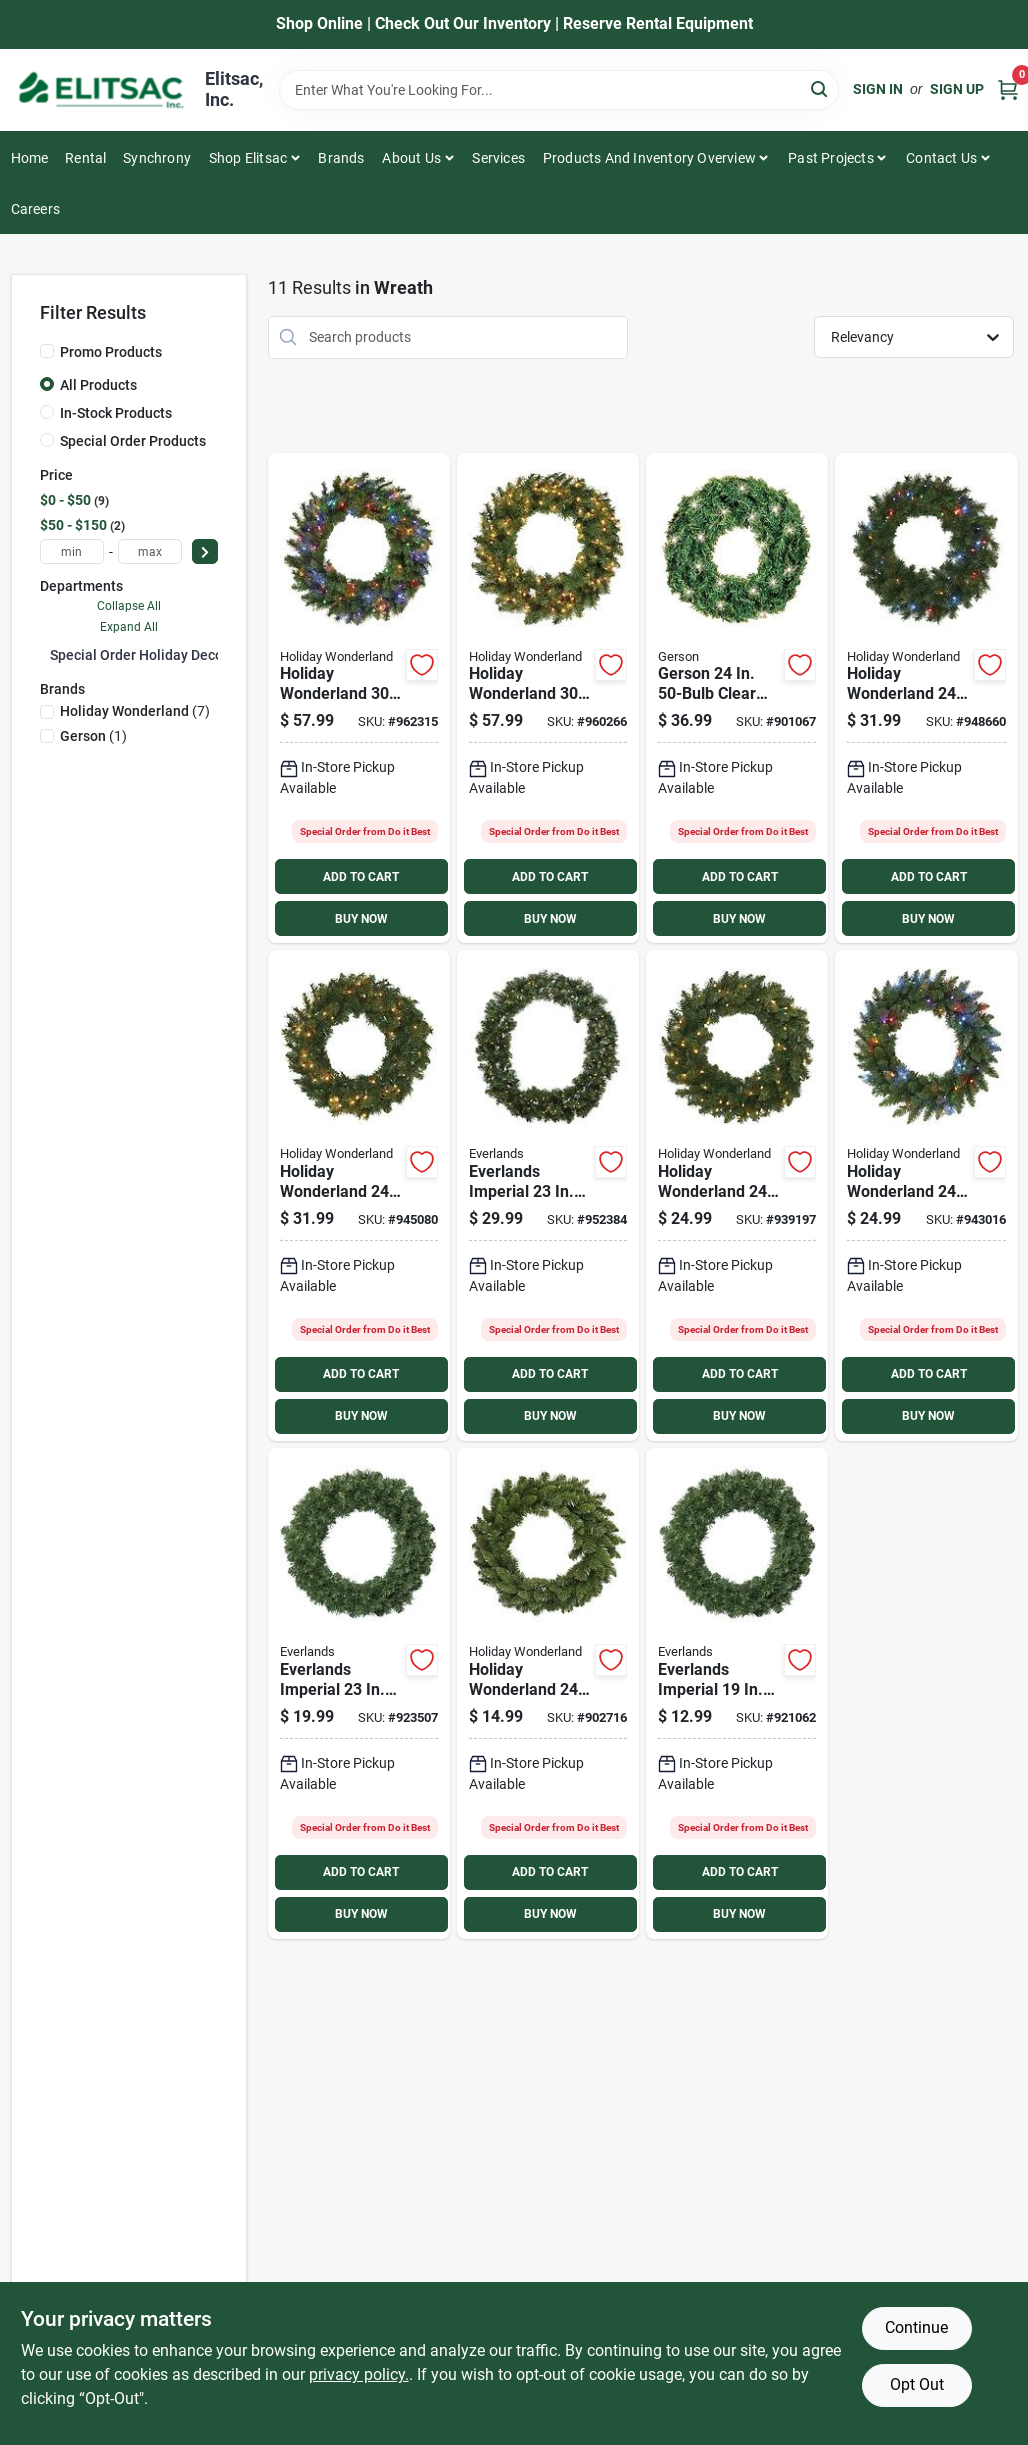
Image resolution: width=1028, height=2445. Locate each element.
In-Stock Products (116, 413)
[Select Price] (205, 551)
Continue (916, 2327)
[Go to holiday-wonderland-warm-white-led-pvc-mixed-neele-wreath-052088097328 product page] (548, 698)
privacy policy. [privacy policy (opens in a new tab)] (359, 2374)
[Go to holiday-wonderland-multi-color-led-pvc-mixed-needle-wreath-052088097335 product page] (926, 698)
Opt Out (917, 2384)
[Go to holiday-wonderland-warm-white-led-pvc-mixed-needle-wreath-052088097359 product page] (359, 1195)
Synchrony (157, 158)
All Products (98, 385)
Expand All (129, 627)
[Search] (820, 88)
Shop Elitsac (248, 158)
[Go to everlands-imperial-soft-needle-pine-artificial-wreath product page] (359, 1693)
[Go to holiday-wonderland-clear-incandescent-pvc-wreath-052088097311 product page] (737, 1195)
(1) (93, 736)
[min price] (72, 551)
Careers (35, 209)
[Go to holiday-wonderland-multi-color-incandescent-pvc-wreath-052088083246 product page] (926, 1195)
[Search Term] (559, 90)
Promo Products (111, 352)
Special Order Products (133, 441)
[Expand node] (45, 654)
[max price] (150, 551)
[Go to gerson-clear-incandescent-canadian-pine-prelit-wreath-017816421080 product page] (737, 698)
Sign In (878, 89)
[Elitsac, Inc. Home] (101, 90)
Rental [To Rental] (85, 158)
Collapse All (129, 606)
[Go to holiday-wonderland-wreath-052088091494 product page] (548, 1693)
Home (30, 158)
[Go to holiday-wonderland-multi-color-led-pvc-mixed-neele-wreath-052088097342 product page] (359, 698)
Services (498, 158)
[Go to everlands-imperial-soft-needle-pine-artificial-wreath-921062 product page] (737, 1693)
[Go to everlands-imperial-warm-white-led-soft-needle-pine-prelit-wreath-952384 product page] (548, 1195)
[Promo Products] (47, 351)
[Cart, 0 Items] (1008, 89)
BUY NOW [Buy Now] (361, 919)
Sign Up (957, 89)
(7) (135, 711)
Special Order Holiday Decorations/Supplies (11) (204, 655)
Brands (341, 158)
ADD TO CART (361, 877)
